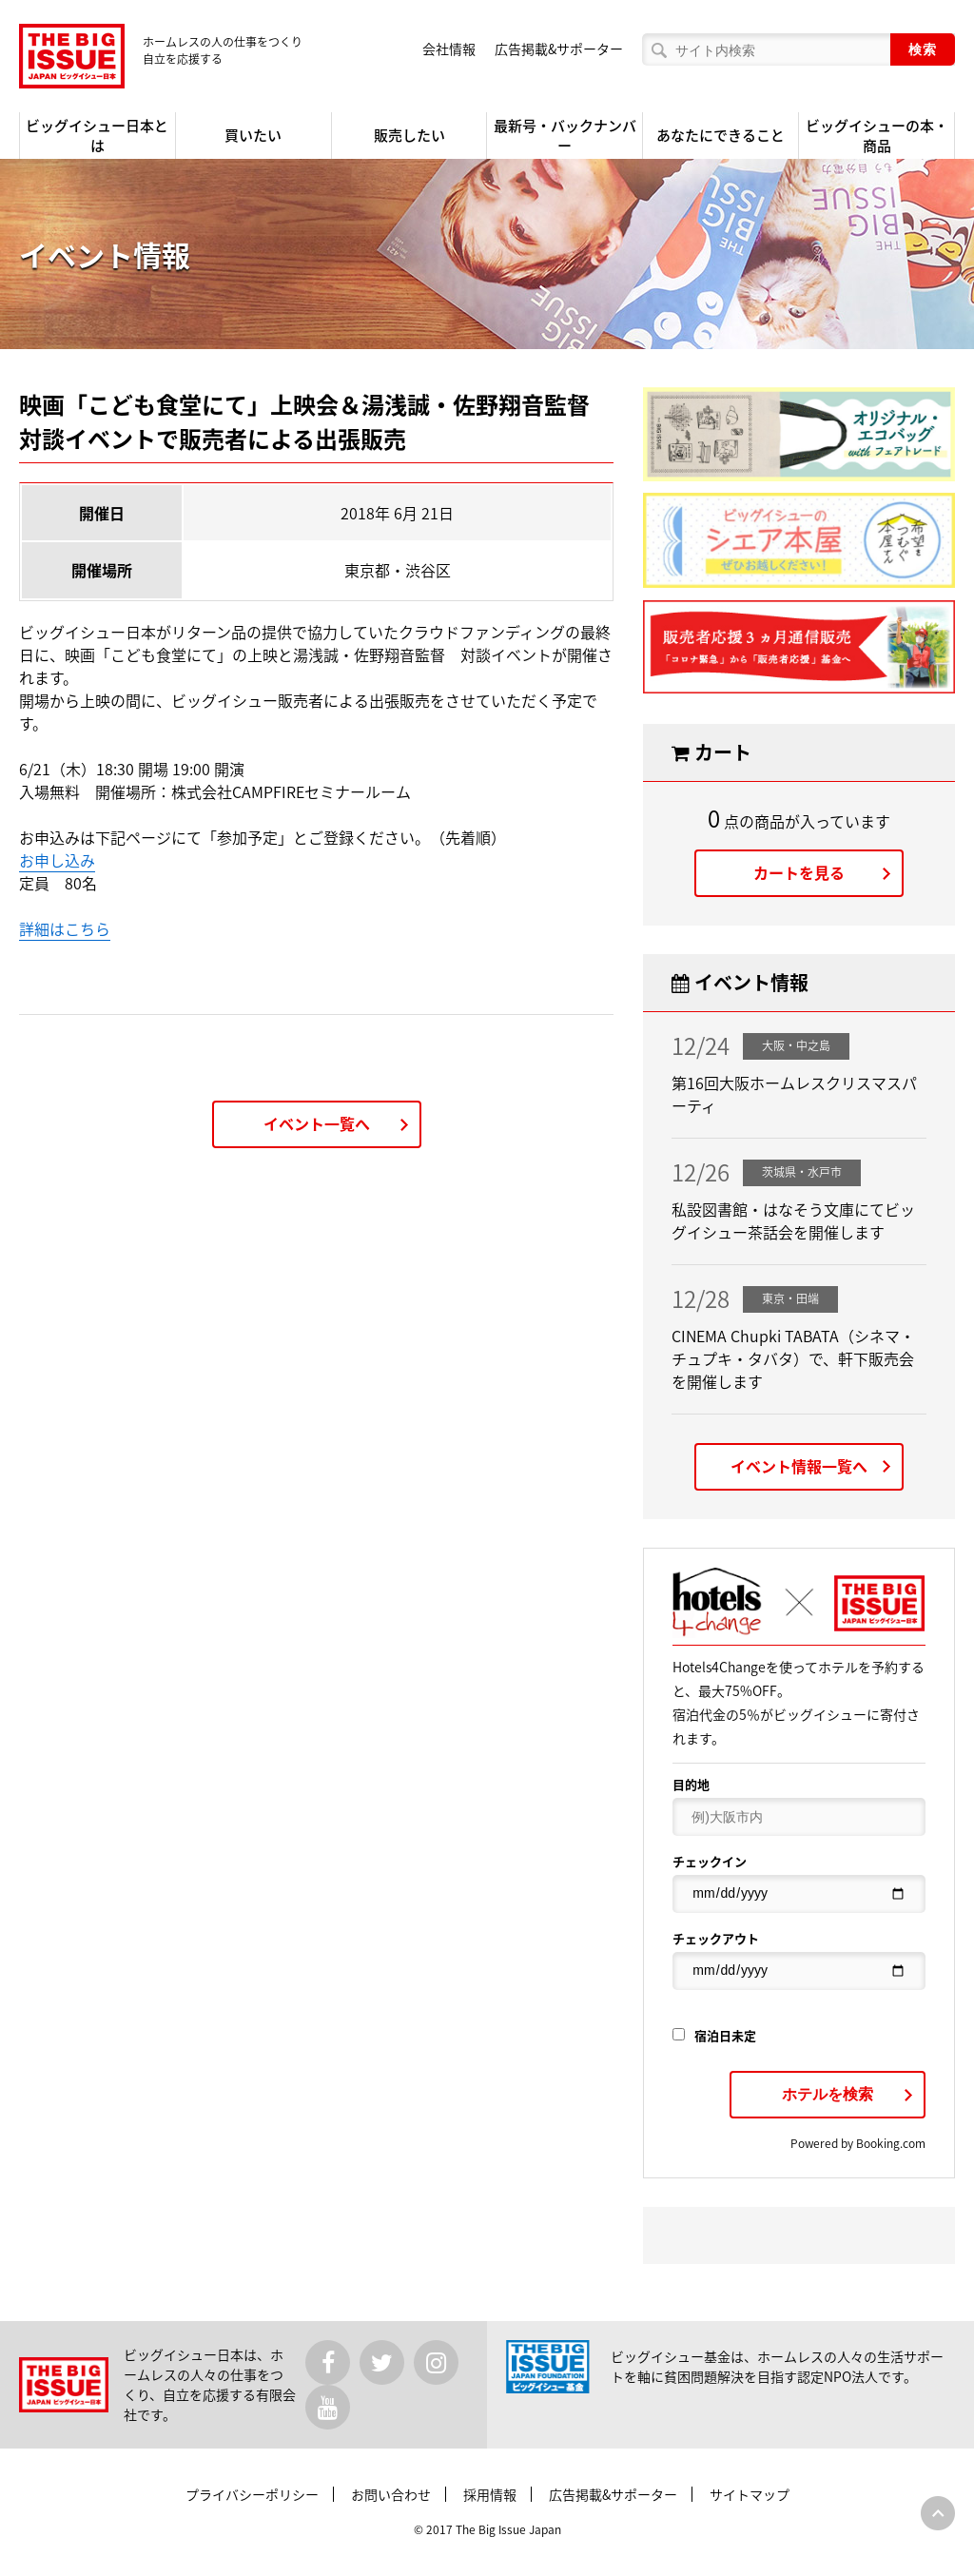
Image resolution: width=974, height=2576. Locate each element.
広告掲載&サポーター (559, 48)
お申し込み (57, 860)
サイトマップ (749, 2494)
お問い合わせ (391, 2494)
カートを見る (799, 872)
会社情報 (449, 48)
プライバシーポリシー (252, 2494)
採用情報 (489, 2494)
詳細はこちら (64, 928)
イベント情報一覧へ (798, 1465)
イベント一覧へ (316, 1123)
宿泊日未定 (714, 2035)
